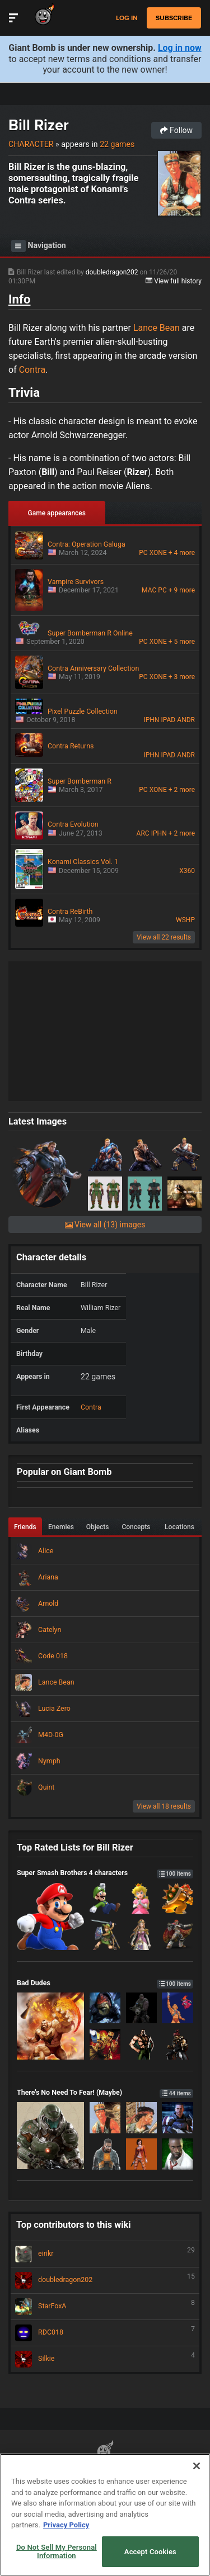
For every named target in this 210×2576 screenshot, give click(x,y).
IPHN (151, 720)
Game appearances (57, 513)
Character (31, 144)
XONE (158, 553)
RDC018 (105, 2332)
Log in (127, 18)
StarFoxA (105, 2306)
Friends (25, 1527)
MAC (149, 590)
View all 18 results (164, 1806)
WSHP (185, 920)
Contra (32, 369)
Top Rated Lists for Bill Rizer (75, 1847)
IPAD (168, 720)
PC (143, 553)
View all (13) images (105, 1224)
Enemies (61, 1527)
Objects (97, 1527)
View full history (174, 281)
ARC (143, 833)
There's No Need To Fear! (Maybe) (105, 2092)
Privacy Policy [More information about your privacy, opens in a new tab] (66, 2525)
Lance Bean (156, 327)
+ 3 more (182, 677)
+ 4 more (182, 553)
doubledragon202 (113, 272)
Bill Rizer (38, 125)
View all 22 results (164, 937)
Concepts (136, 1527)
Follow (176, 130)
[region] (105, 2515)
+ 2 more (182, 790)
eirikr (105, 2254)
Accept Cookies (150, 2551)
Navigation (38, 246)
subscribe (174, 18)
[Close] (196, 2466)
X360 (187, 871)
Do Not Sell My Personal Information (56, 2551)
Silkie (105, 2359)
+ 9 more (182, 590)
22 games (117, 144)
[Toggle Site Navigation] (13, 17)
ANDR (186, 720)
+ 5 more (182, 642)
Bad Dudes (105, 1983)
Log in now (180, 47)
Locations (179, 1527)
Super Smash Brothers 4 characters (105, 1872)
